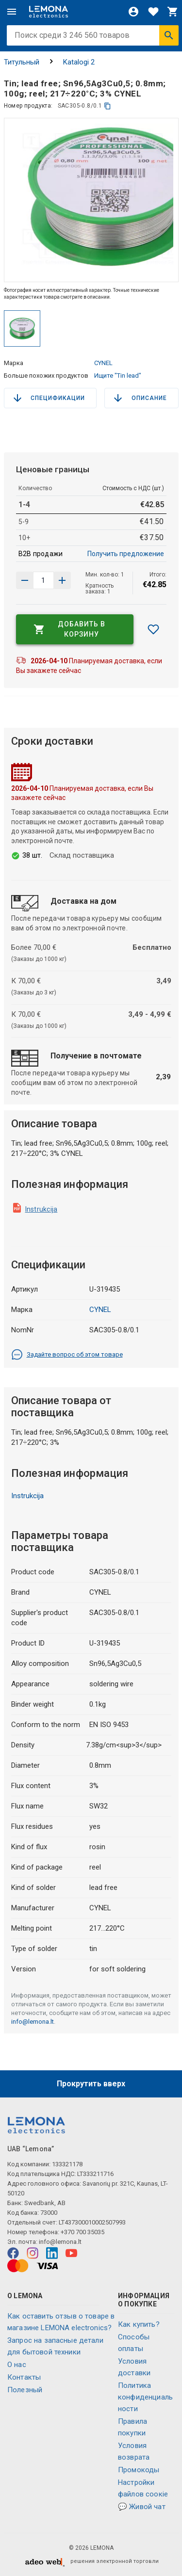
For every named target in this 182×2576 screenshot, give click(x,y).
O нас (16, 2364)
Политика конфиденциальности (145, 2397)
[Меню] (11, 11)
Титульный (21, 62)
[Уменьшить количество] (62, 580)
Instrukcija (41, 1209)
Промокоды (138, 2469)
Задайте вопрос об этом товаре (67, 1354)
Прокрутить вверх (91, 2083)
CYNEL (103, 363)
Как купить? (139, 2324)
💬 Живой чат (141, 2506)
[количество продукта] (43, 580)
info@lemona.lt (32, 2021)
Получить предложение (125, 554)
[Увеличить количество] (24, 580)
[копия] (107, 106)
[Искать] (169, 35)
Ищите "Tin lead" (117, 375)
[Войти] (133, 11)
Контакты (24, 2377)
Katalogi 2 (79, 62)
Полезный (24, 2389)
